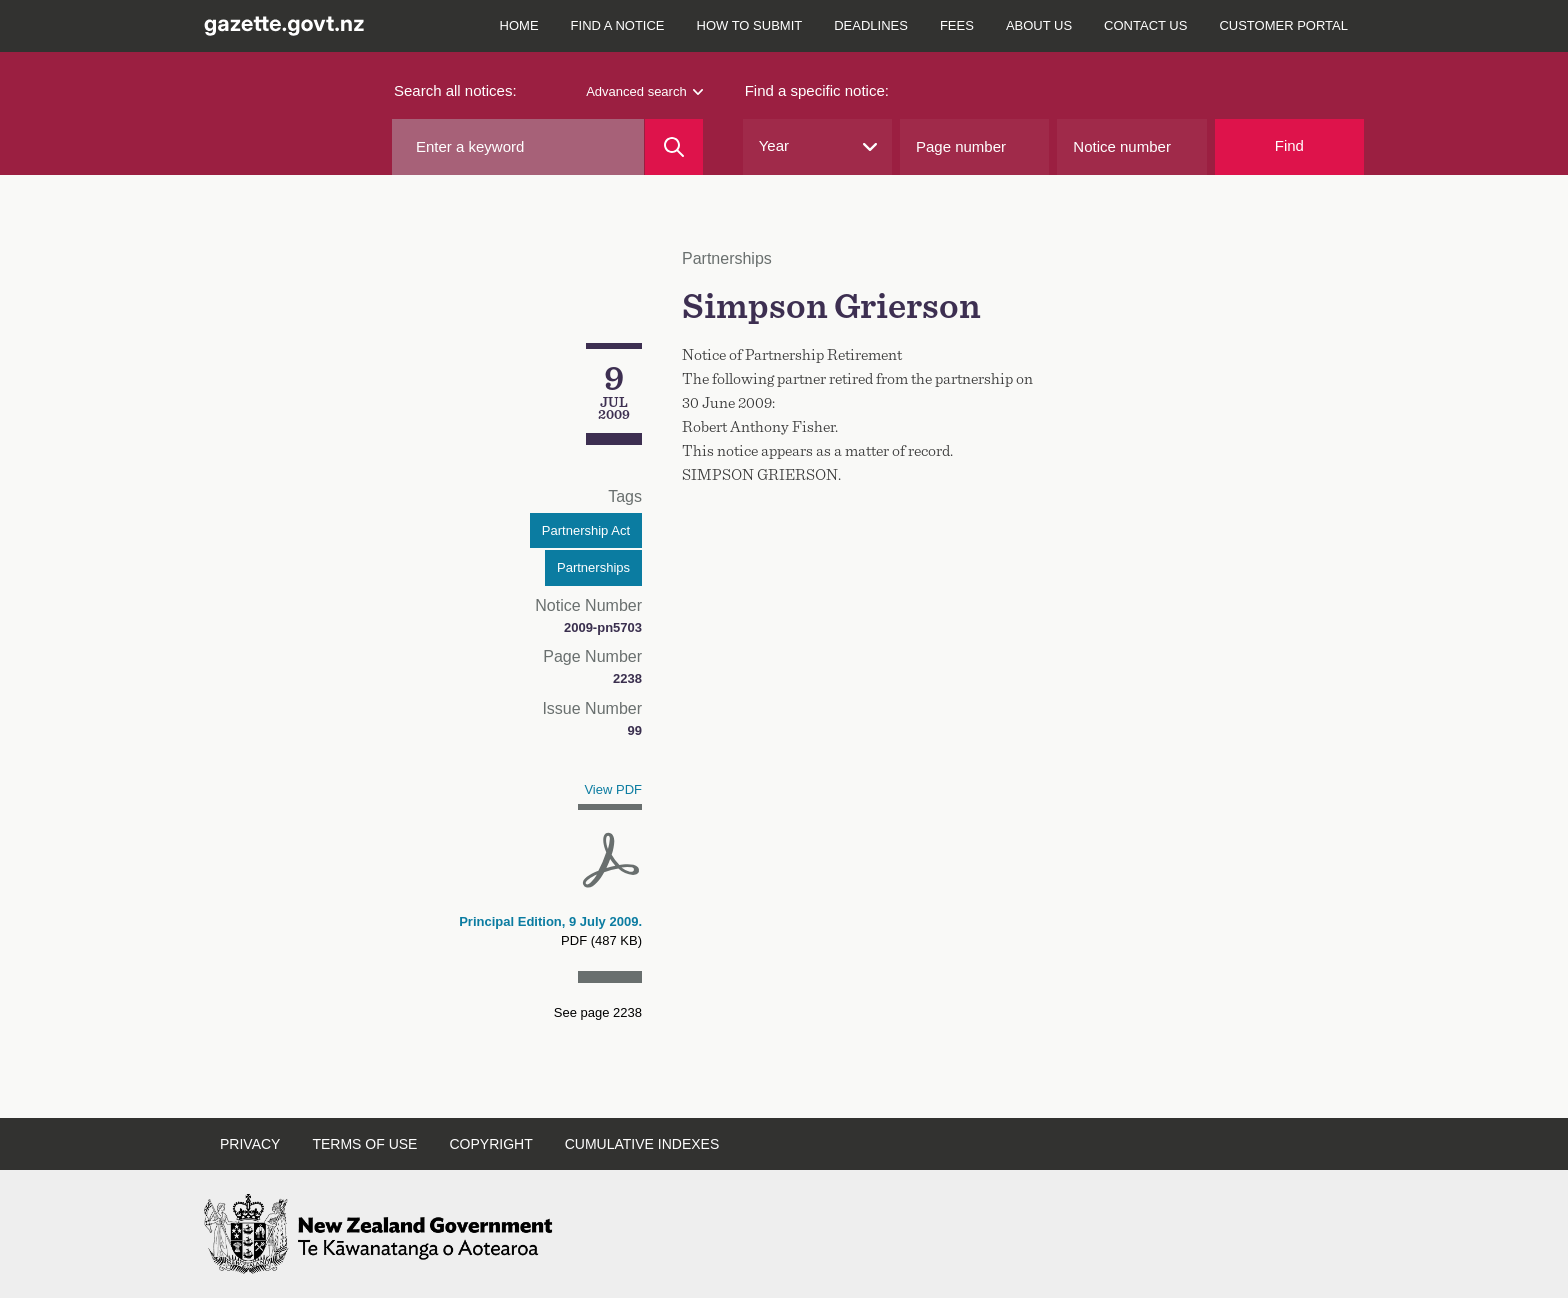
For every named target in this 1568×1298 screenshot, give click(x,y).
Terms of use (364, 1144)
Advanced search (644, 91)
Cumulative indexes (642, 1144)
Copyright (490, 1144)
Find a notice (618, 25)
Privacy (250, 1144)
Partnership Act (586, 530)
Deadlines (871, 25)
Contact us (1145, 25)
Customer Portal (1283, 25)
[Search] (673, 147)
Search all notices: (455, 90)
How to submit (750, 25)
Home (519, 25)
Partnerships (593, 567)
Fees (957, 25)
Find (1289, 145)
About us (1039, 25)
